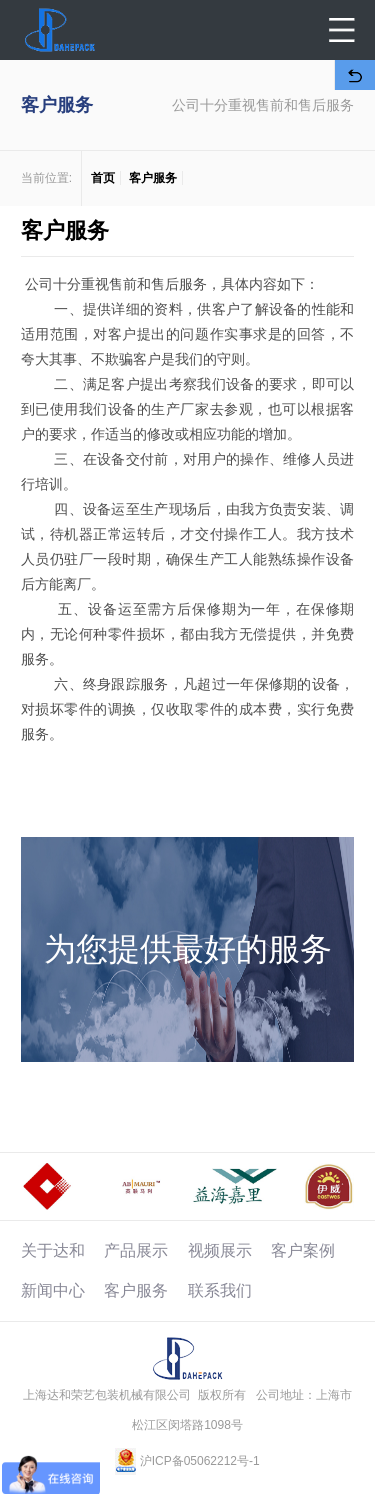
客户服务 (153, 178)
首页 (103, 178)
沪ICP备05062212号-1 (200, 1461)
